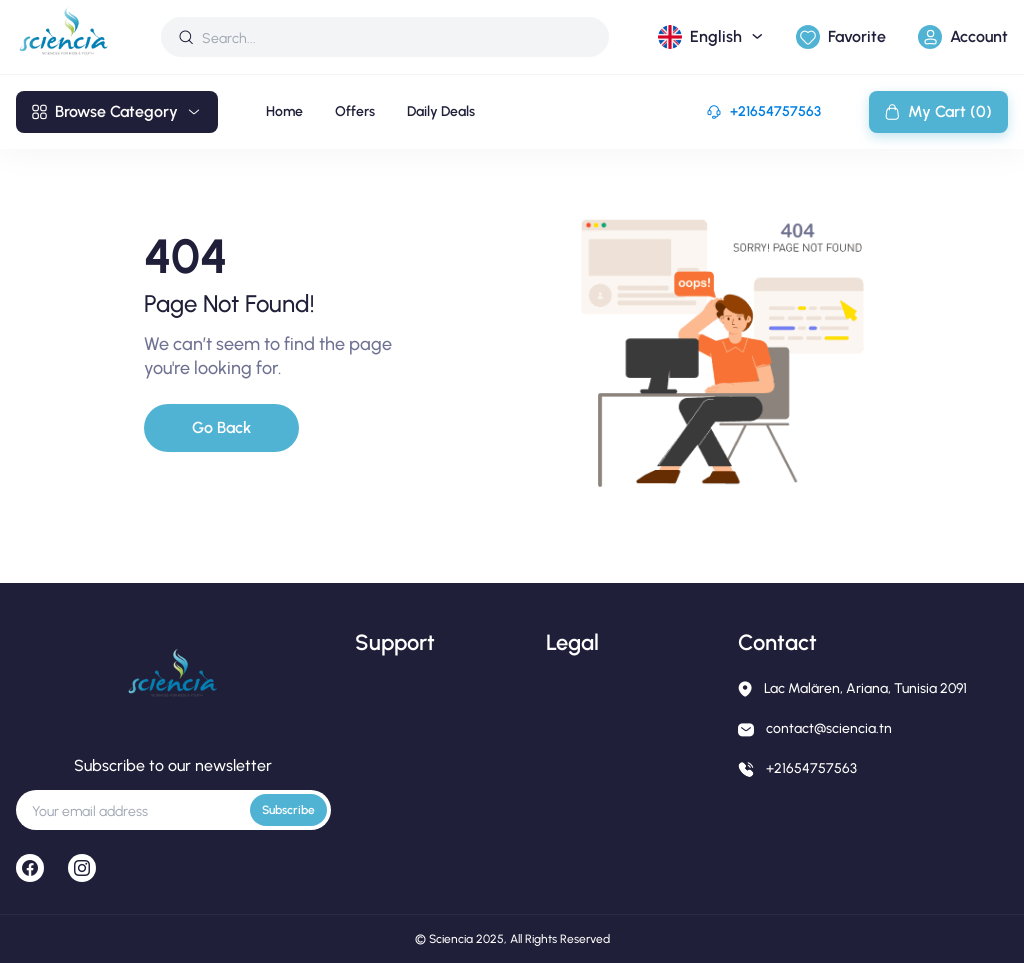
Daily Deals (441, 111)
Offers (355, 111)
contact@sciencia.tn (829, 728)
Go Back (221, 427)
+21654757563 (775, 111)
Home (284, 111)
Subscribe (288, 810)
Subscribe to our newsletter (173, 765)
